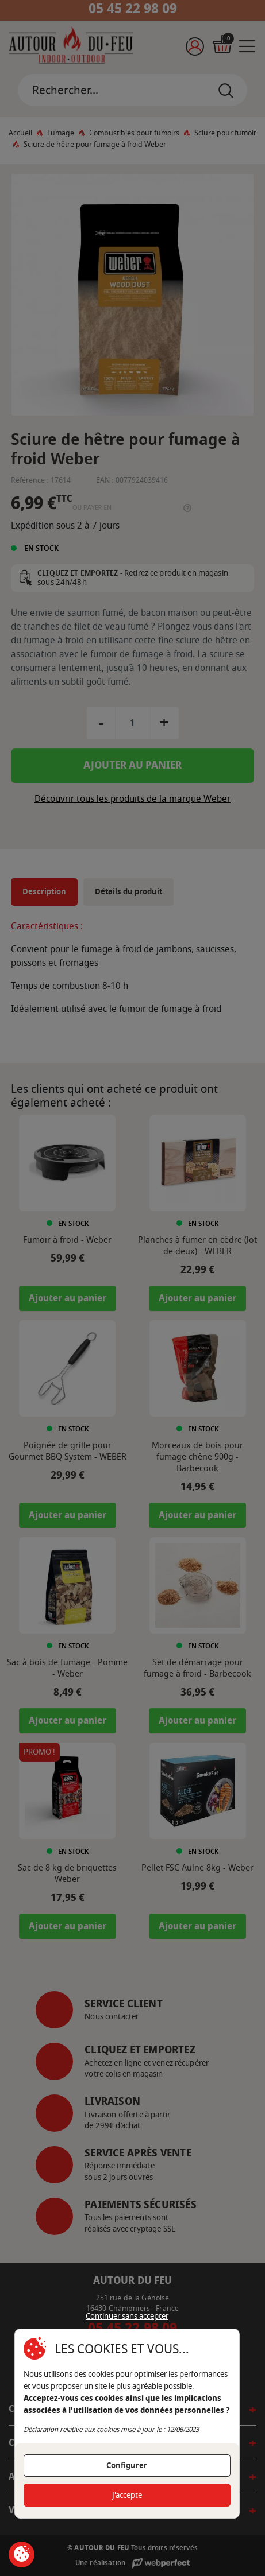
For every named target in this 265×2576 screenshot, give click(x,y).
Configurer (126, 2465)
